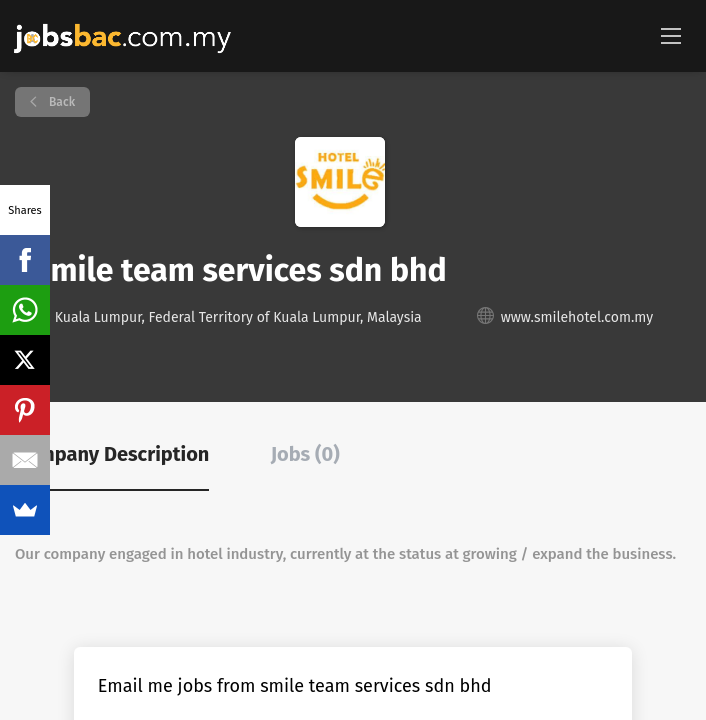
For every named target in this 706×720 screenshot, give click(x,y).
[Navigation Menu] (671, 35)
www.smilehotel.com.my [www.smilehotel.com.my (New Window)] (577, 317)
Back (60, 102)
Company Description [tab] (112, 454)
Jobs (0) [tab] (305, 454)
